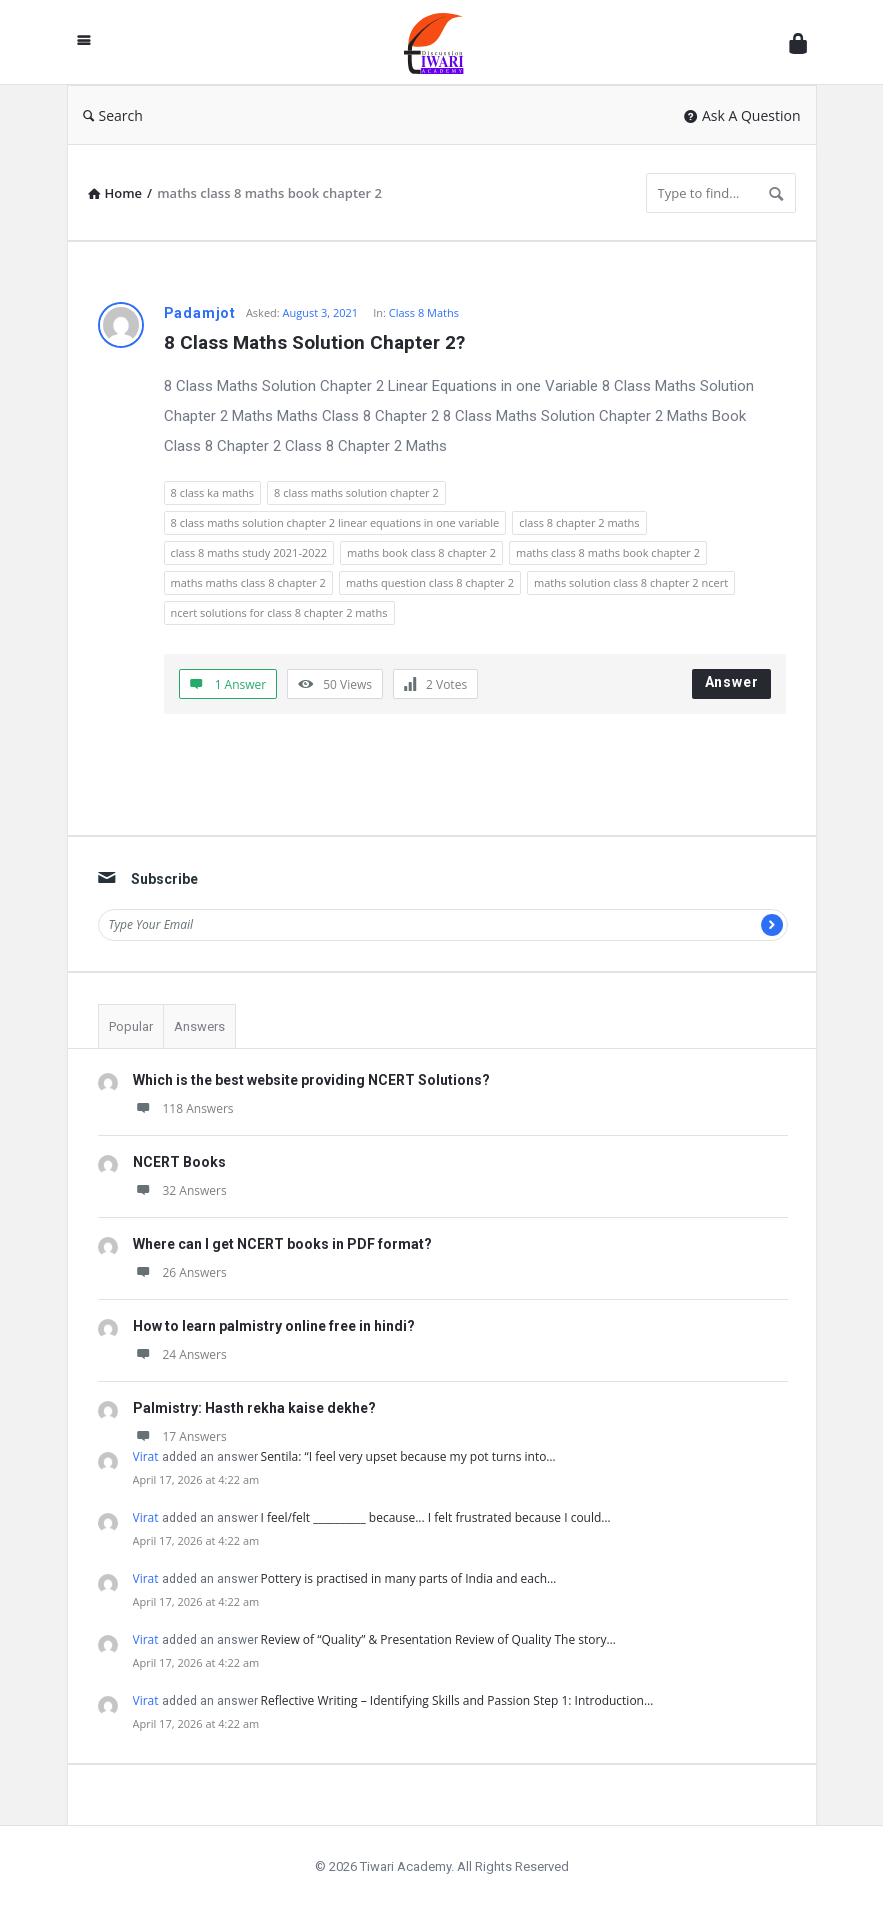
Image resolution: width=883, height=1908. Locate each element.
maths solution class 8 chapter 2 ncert (631, 582)
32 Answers (180, 1190)
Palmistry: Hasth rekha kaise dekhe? (254, 1408)
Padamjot (200, 313)
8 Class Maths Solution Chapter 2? (314, 342)
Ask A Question (742, 115)
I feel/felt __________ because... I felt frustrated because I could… (436, 1517)
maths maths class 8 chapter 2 (248, 582)
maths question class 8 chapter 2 (430, 582)
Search (113, 115)
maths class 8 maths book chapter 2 (608, 552)
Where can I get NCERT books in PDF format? (282, 1244)
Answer (732, 682)
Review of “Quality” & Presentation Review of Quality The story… (438, 1639)
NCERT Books (179, 1162)
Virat (146, 1456)
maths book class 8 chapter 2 (421, 552)
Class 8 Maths (424, 312)
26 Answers (180, 1272)
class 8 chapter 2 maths (579, 522)
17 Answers (180, 1436)
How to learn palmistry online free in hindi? (274, 1326)
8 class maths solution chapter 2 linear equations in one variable (335, 522)
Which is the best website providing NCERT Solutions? (311, 1080)
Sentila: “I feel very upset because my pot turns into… (408, 1456)
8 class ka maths (213, 492)
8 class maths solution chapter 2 (356, 492)
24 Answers (180, 1354)
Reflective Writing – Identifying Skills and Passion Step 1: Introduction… (457, 1700)
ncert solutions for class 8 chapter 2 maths (279, 612)
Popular (131, 1026)
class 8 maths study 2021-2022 (249, 552)
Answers (199, 1026)
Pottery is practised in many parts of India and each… (409, 1578)
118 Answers (183, 1108)
